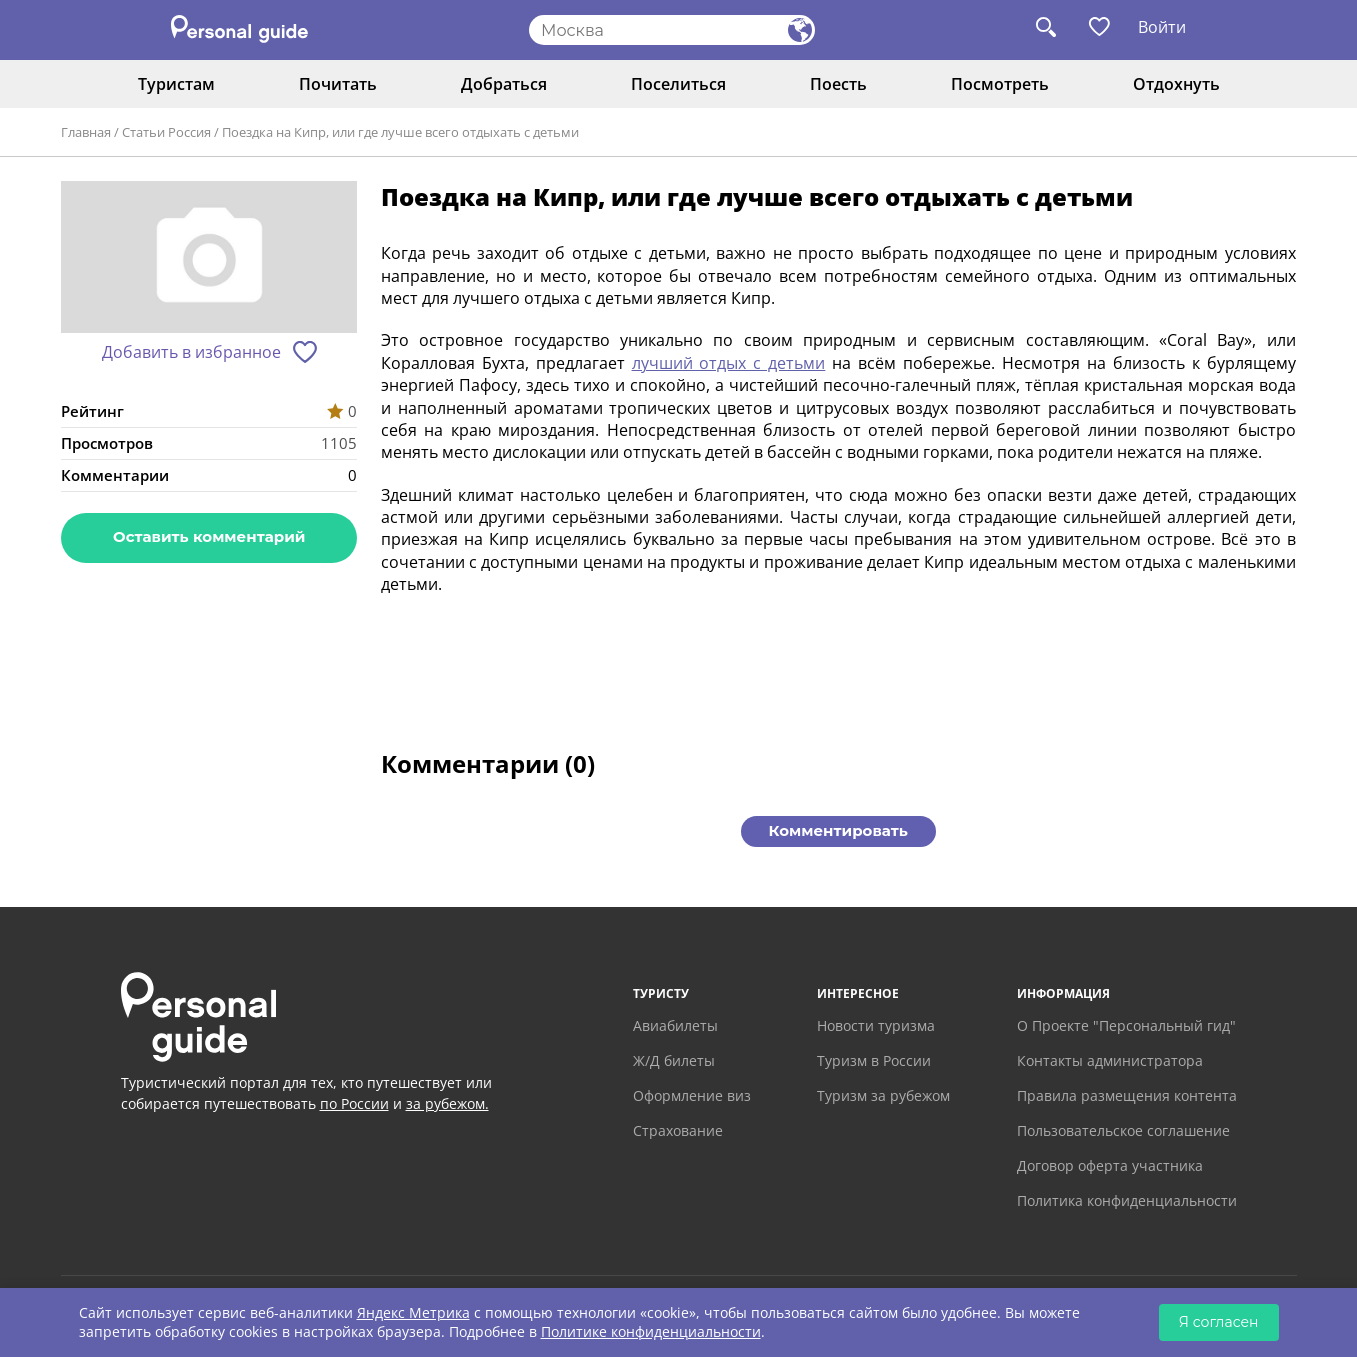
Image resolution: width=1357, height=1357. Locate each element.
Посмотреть (1000, 84)
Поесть (838, 84)
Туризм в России (874, 1060)
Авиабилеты (675, 1025)
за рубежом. (447, 1103)
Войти (1162, 27)
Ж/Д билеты (674, 1060)
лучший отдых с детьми (729, 363)
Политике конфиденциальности (651, 1331)
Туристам (176, 84)
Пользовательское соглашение (1123, 1130)
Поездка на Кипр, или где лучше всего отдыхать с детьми (400, 132)
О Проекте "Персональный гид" (1126, 1025)
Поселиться (678, 84)
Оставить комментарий (209, 536)
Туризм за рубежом (883, 1095)
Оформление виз (692, 1095)
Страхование (678, 1130)
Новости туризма (876, 1025)
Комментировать (838, 830)
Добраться (504, 84)
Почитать (338, 84)
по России (354, 1103)
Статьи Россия (166, 132)
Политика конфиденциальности (1127, 1200)
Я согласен (1219, 1322)
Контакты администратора (1110, 1060)
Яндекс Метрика (413, 1312)
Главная (86, 132)
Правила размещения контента (1127, 1095)
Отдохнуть (1176, 84)
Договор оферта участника (1110, 1165)
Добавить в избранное (191, 352)
